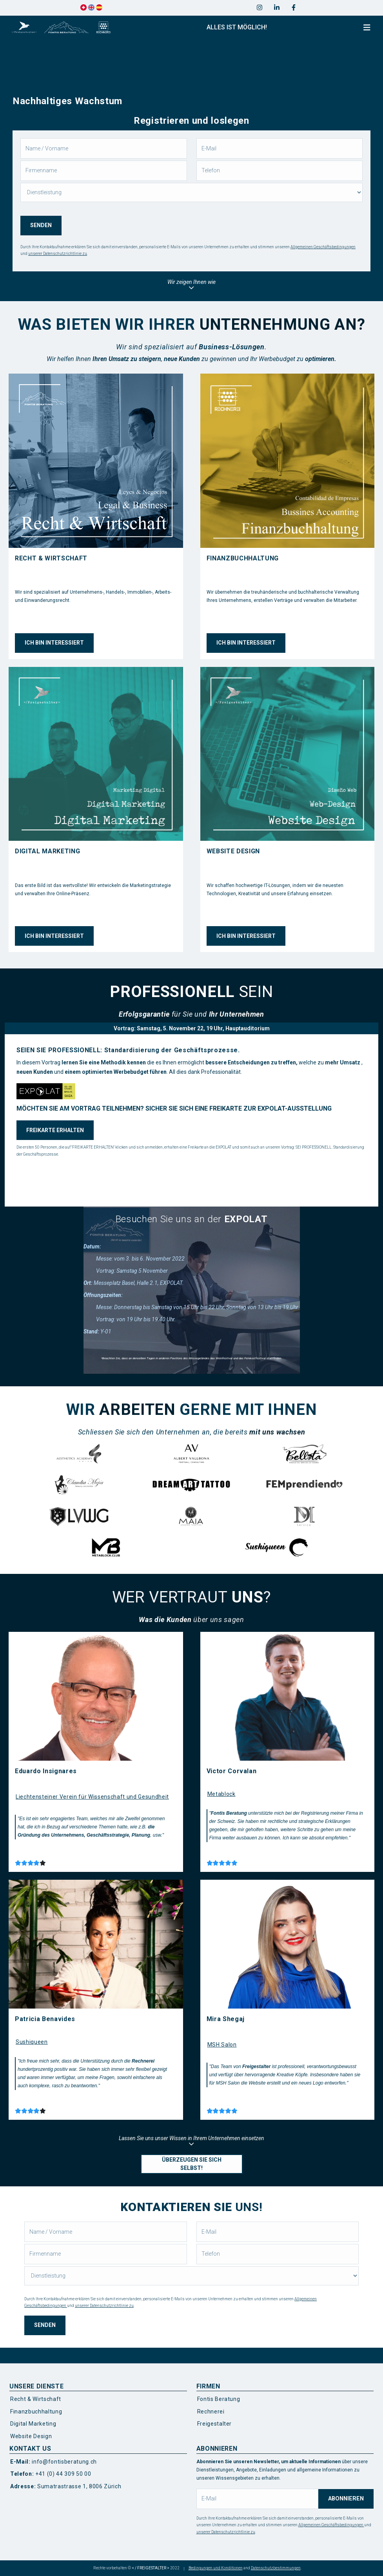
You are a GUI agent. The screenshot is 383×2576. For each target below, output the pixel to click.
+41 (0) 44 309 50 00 (50, 2474)
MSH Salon (222, 2044)
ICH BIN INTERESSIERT (54, 642)
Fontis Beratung (218, 2399)
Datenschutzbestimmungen (276, 2568)
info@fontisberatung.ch (53, 2462)
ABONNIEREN (346, 2498)
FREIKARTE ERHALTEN (55, 1130)
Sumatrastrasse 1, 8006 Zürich (65, 2486)
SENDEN (41, 225)
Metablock (221, 1794)
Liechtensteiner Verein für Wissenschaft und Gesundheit (92, 1797)
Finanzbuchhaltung (36, 2411)
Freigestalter (214, 2424)
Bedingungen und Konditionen (216, 2568)
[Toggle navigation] (367, 27)
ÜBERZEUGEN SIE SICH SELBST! (191, 2164)
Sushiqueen (32, 2042)
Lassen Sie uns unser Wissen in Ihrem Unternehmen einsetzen (191, 2140)
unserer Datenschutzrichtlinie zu (57, 253)
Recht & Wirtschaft (35, 2399)
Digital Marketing (33, 2424)
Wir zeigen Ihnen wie (191, 284)
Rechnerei (211, 2411)
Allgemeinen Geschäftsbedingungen (323, 247)
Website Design (31, 2436)
